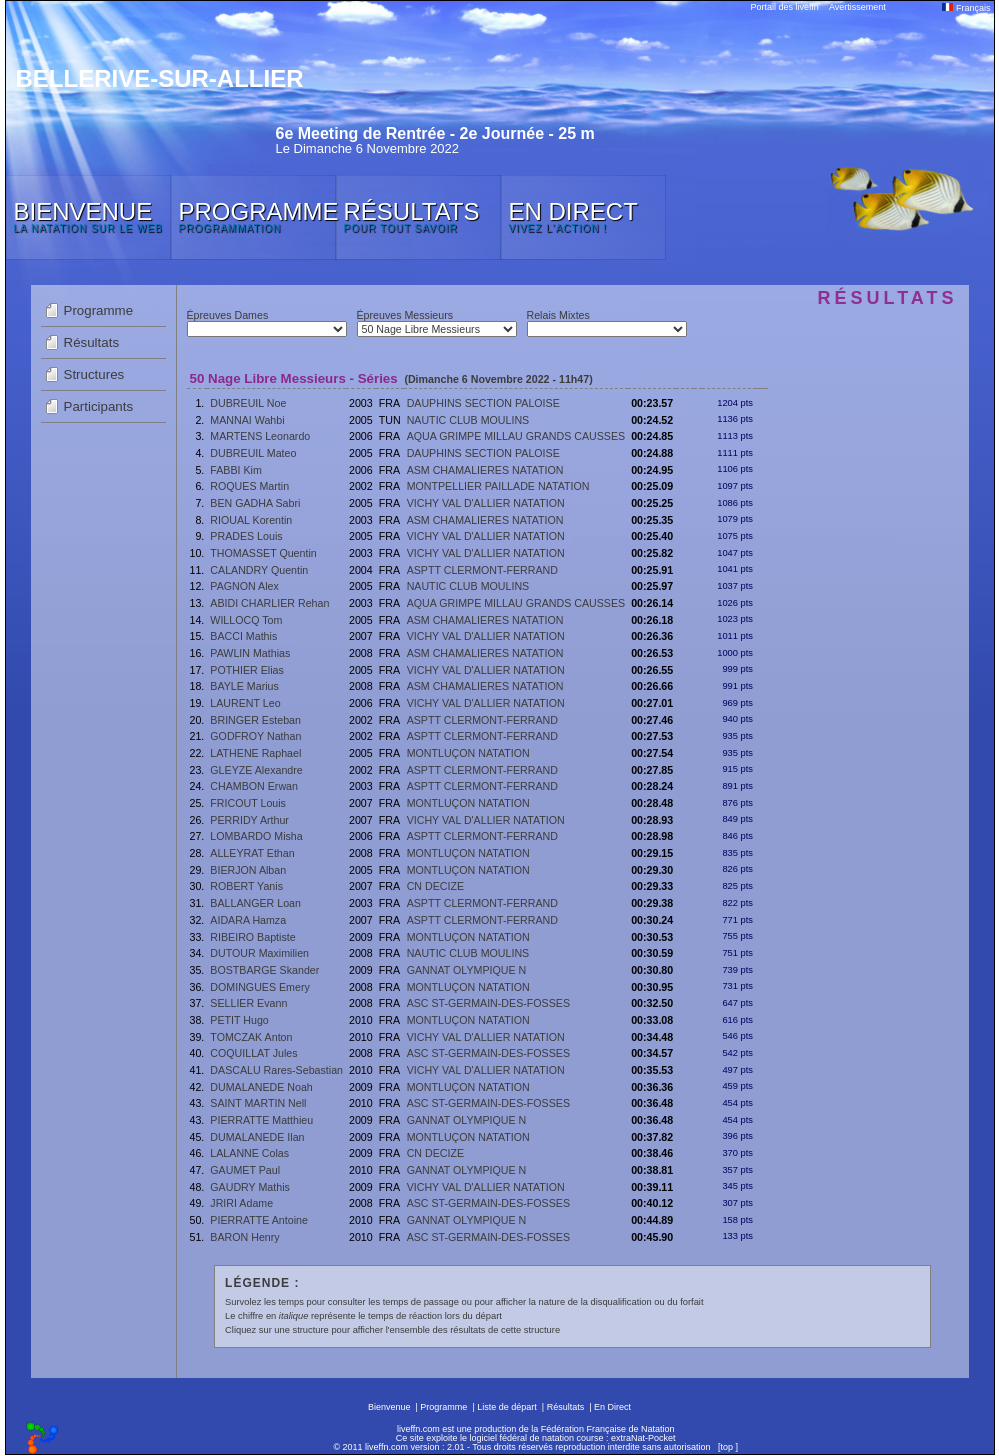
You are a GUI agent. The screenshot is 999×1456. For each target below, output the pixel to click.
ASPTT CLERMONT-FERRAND (482, 570)
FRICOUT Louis (248, 803)
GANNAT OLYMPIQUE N (467, 970)
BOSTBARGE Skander (264, 970)
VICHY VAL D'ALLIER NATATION (486, 503)
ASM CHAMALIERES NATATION (485, 470)
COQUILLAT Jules (253, 1053)
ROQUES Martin (249, 486)
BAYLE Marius (244, 686)
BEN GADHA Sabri (255, 503)
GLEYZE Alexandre (256, 770)
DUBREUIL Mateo (253, 453)
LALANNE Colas (249, 1153)
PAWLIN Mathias (250, 653)
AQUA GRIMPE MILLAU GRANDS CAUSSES (516, 436)
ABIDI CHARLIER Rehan (269, 603)
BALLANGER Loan (255, 903)
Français (966, 8)
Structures (94, 374)
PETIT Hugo (239, 1020)
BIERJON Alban (248, 870)
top (726, 1447)
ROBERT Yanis (246, 886)
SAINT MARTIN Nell (258, 1103)
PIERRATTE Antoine (259, 1220)
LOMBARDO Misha (256, 836)
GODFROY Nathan (255, 736)
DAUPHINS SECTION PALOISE (483, 403)
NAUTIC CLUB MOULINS (468, 420)
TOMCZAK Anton (251, 1037)
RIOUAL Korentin (251, 520)
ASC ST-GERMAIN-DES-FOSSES (488, 1003)
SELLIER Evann (248, 1003)
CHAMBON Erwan (254, 786)
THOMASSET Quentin (263, 553)
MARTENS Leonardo (260, 436)
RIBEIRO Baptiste (252, 937)
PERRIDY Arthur (249, 820)
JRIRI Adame (241, 1203)
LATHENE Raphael (255, 753)
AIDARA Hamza (248, 920)
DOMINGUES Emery (259, 987)
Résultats (92, 342)
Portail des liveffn (785, 7)
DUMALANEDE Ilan (257, 1137)
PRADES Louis (246, 536)
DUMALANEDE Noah (261, 1087)
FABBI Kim (236, 470)
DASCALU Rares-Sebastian (276, 1070)
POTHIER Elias (246, 670)
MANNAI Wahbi (247, 420)
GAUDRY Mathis (250, 1187)
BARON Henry (244, 1237)
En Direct (612, 1407)
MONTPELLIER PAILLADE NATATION (498, 486)
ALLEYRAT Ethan (252, 853)
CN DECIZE (435, 886)
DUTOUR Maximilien (259, 953)
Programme (99, 310)
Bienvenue (389, 1407)
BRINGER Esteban (255, 720)
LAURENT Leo (245, 703)
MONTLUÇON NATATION (468, 753)
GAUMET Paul (245, 1170)
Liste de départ (507, 1407)
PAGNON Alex (244, 586)
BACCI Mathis (243, 636)
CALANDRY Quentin (259, 570)
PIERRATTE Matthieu (261, 1120)
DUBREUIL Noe (248, 403)
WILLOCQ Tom (246, 620)
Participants (99, 406)
